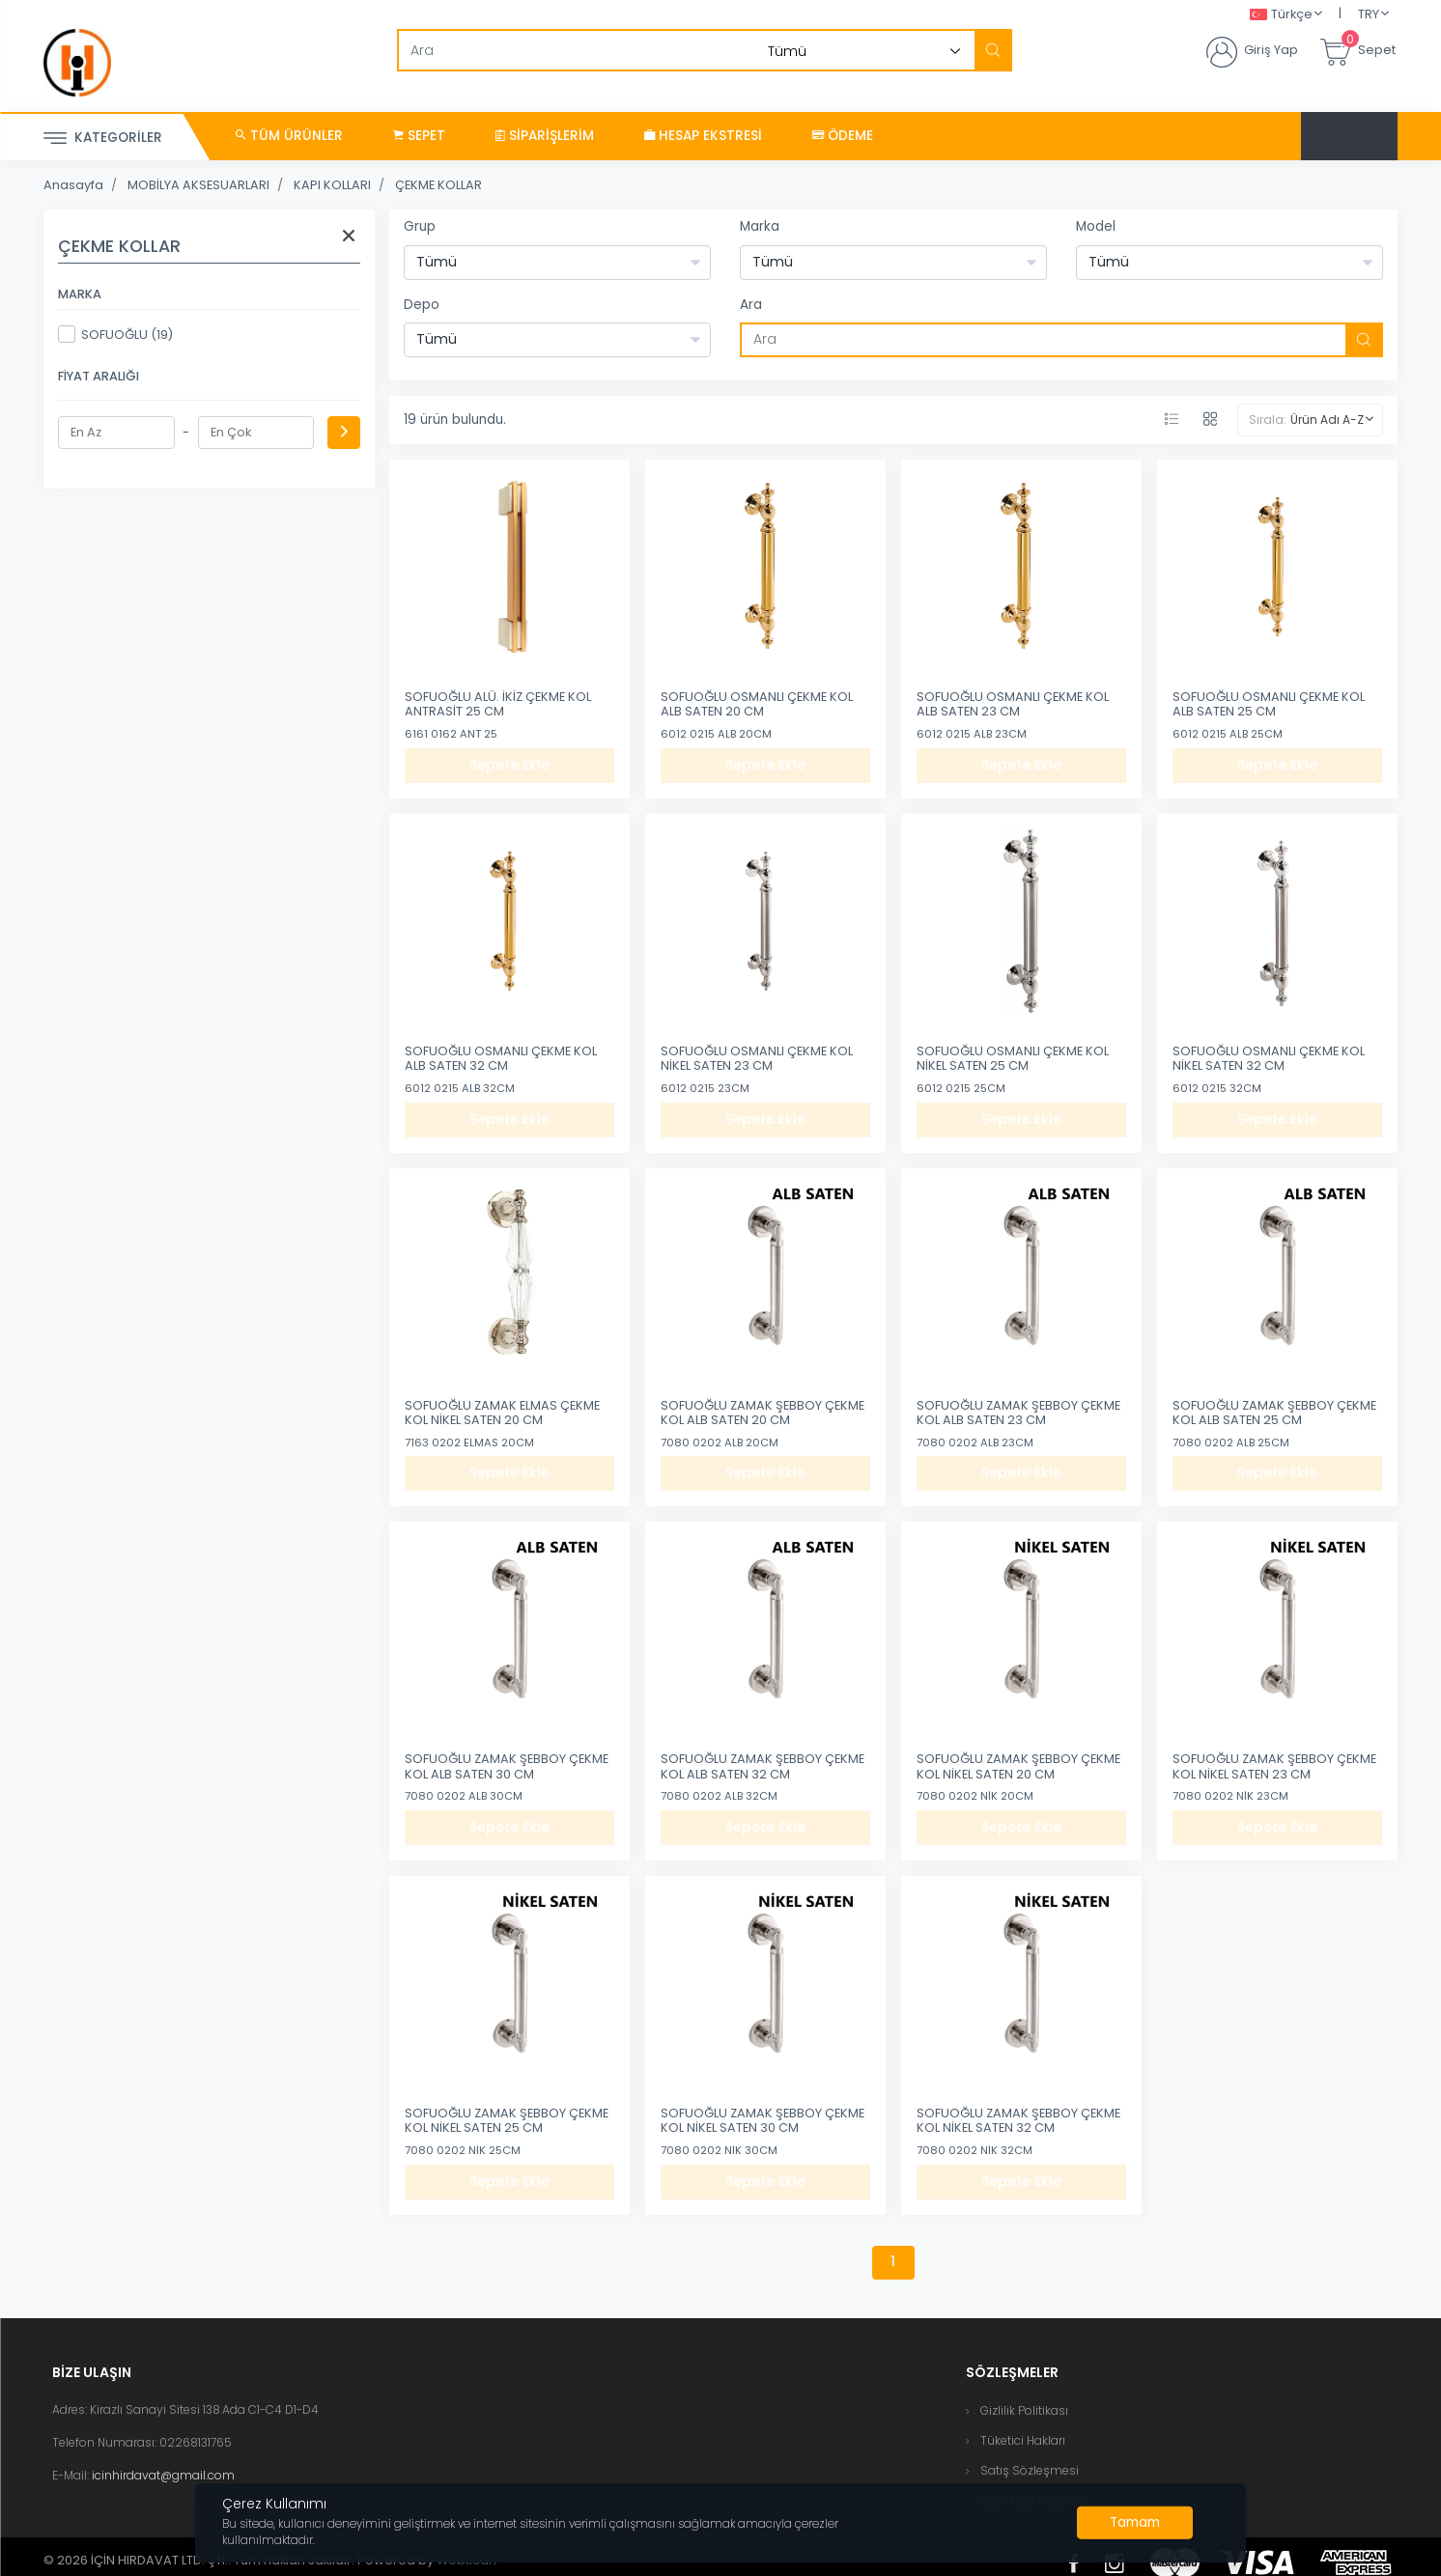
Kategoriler (102, 138)
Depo (421, 304)
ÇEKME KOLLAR (438, 185)
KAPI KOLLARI (332, 185)
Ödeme (842, 135)
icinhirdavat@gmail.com (163, 2475)
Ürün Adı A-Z (1327, 419)
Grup (420, 226)
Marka (759, 226)
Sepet (419, 135)
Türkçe (1281, 15)
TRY (1368, 14)
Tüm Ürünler (289, 135)
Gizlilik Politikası (1024, 2410)
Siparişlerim (544, 135)
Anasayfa (73, 185)
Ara (751, 304)
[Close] (1135, 2522)
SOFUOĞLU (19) (115, 334)
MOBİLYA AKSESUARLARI (198, 185)
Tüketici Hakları (1022, 2440)
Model (1096, 226)
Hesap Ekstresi (703, 135)
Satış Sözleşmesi (1029, 2470)
